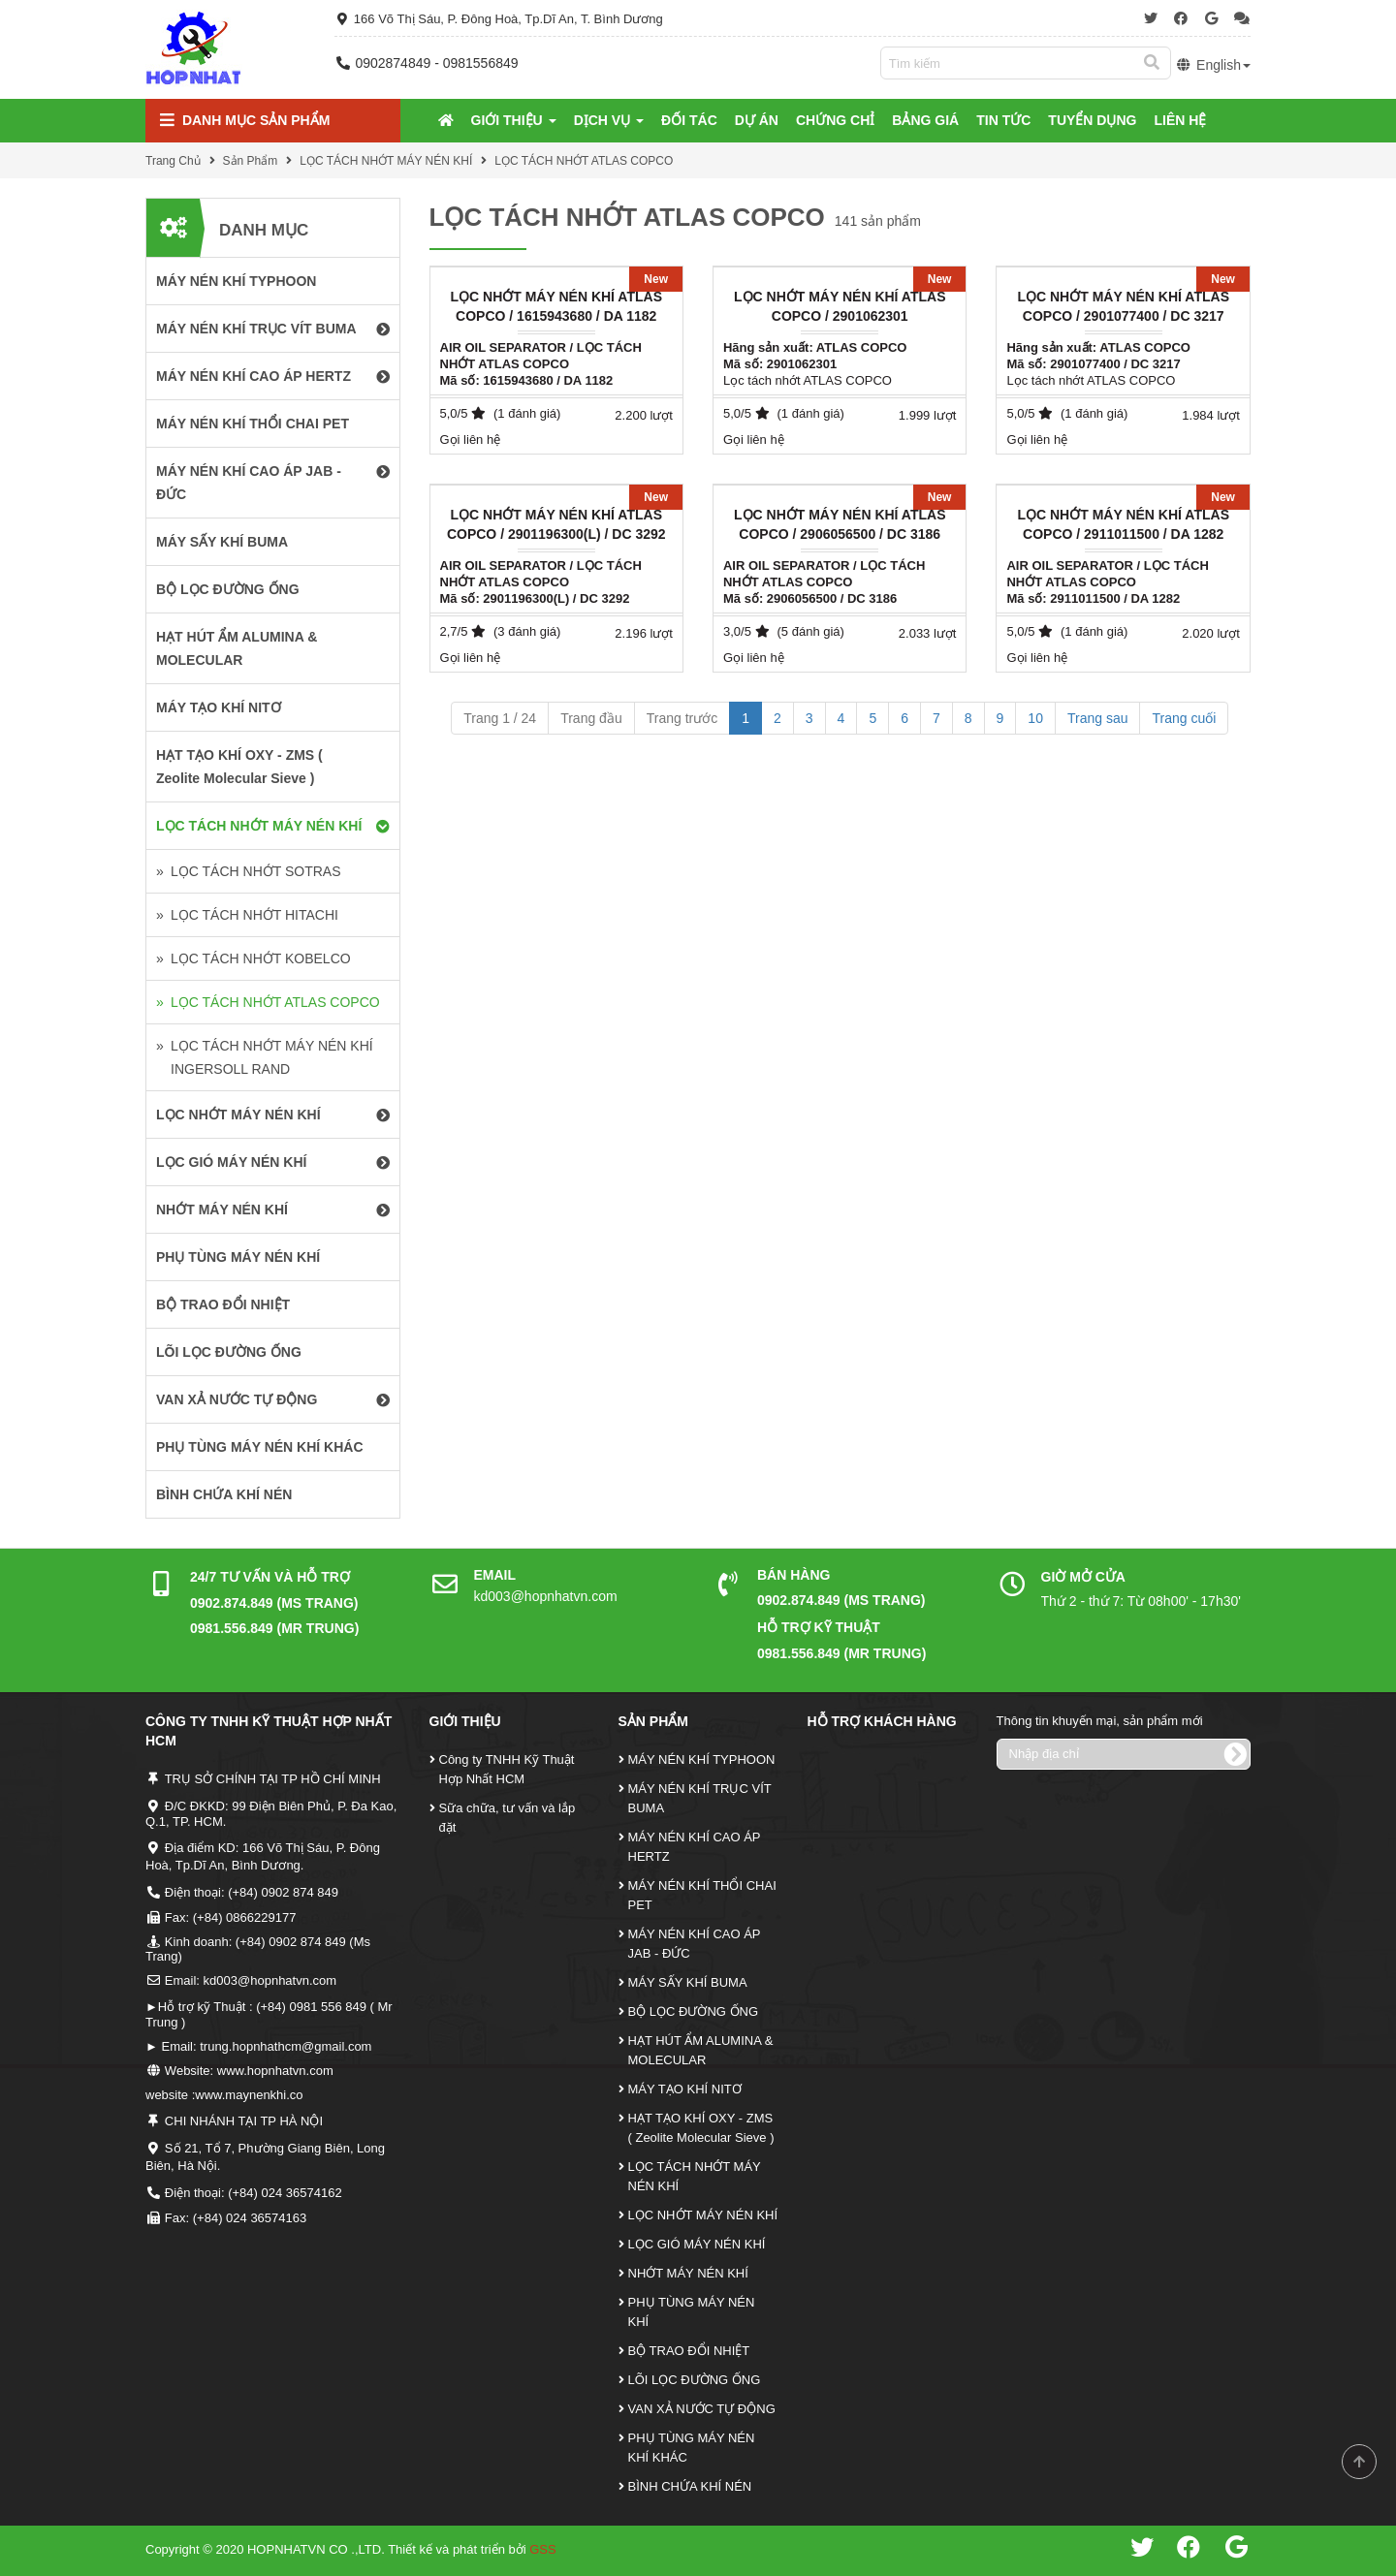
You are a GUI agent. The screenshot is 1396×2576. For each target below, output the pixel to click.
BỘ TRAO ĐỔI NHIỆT (689, 2350)
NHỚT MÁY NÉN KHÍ (688, 2273)
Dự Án (756, 120)
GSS (542, 2549)
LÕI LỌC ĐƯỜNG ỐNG (694, 2379)
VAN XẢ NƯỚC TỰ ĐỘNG (702, 2409)
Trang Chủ (173, 161)
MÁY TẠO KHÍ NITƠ (685, 2089)
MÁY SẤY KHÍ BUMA (687, 1982)
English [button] (1213, 65)
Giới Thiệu (513, 120)
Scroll (1359, 2461)
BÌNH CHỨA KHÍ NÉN (690, 2486)
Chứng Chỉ (835, 120)
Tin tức (1003, 120)
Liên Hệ (1180, 120)
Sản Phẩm (250, 161)
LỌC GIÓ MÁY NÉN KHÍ (697, 2244)
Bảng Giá (925, 120)
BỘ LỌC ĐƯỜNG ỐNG (693, 2011)
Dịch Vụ (609, 120)
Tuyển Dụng (1092, 120)
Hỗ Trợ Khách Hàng (882, 1721)
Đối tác (689, 120)
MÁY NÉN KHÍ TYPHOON (702, 1759)
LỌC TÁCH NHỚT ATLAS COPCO (583, 161)
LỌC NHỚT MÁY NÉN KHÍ (703, 2215)
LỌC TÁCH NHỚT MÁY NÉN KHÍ (386, 161)
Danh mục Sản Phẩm (245, 120)
